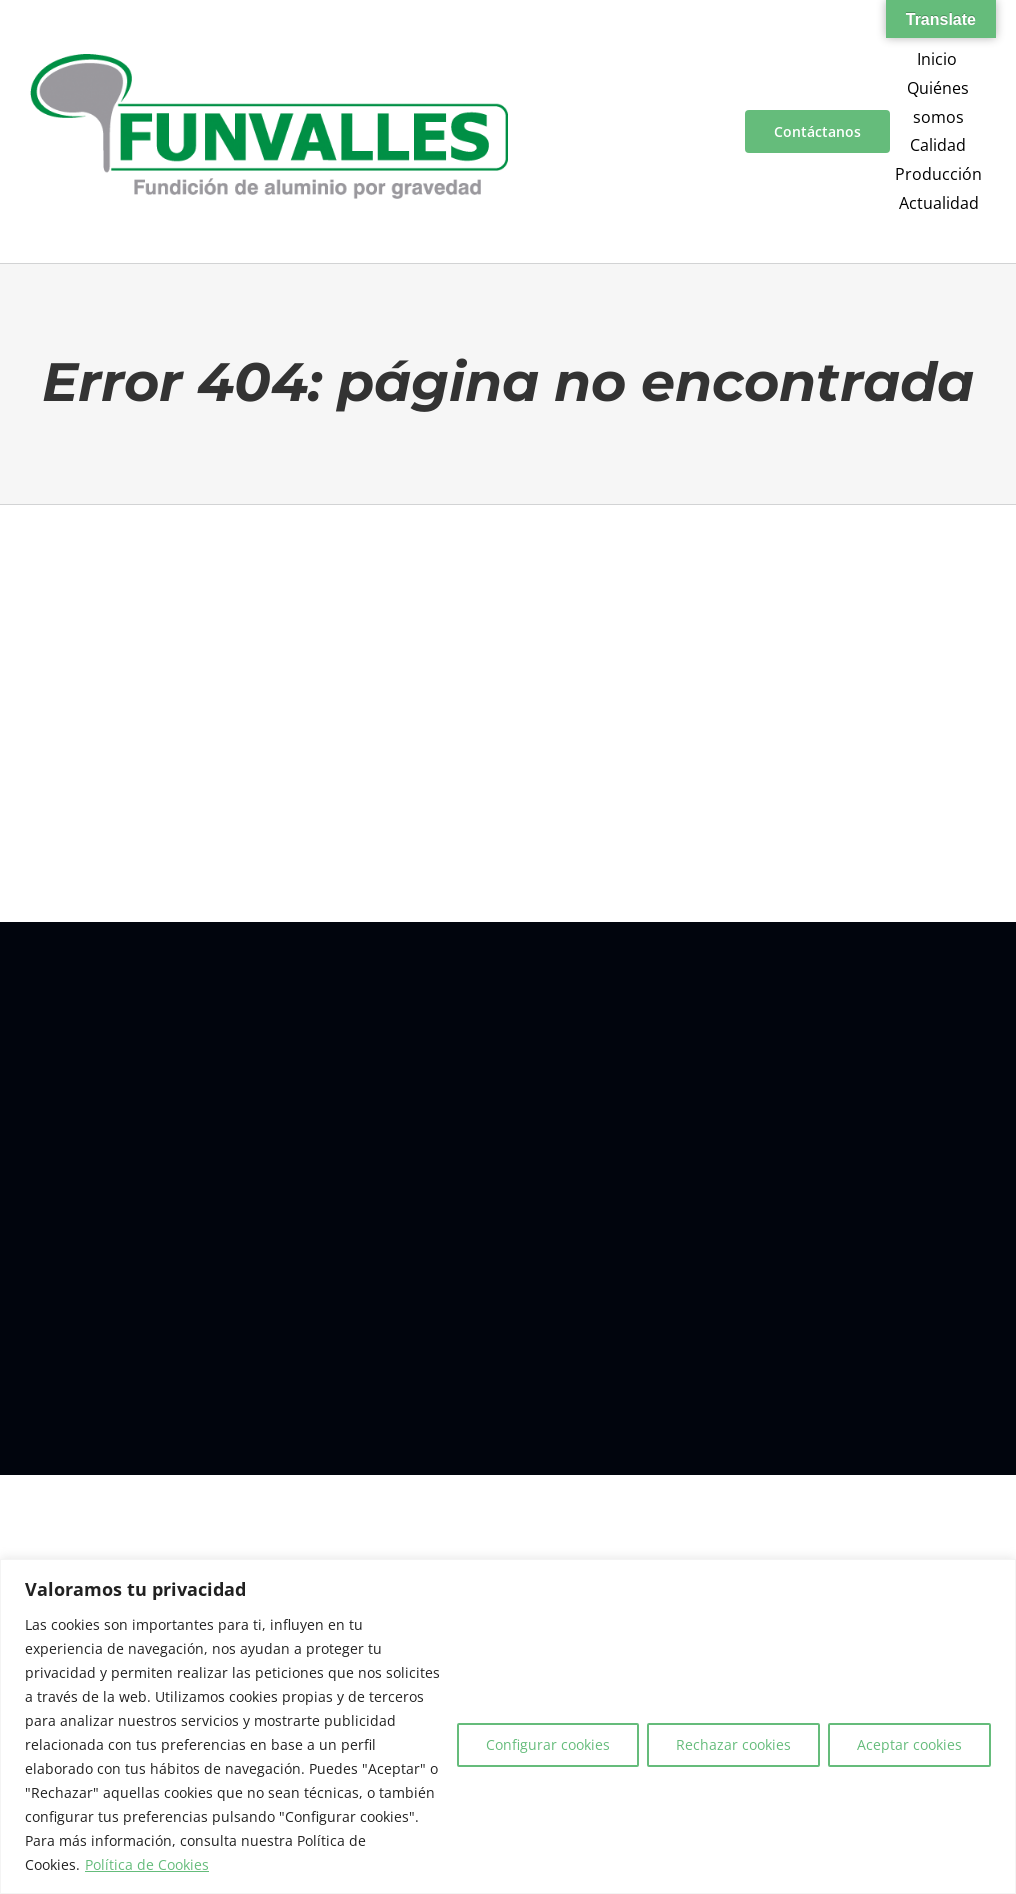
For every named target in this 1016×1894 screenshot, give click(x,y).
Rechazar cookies (733, 1744)
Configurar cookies (548, 1744)
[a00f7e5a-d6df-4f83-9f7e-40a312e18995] (269, 62)
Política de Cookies (147, 1864)
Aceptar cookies (909, 1744)
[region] (508, 1726)
